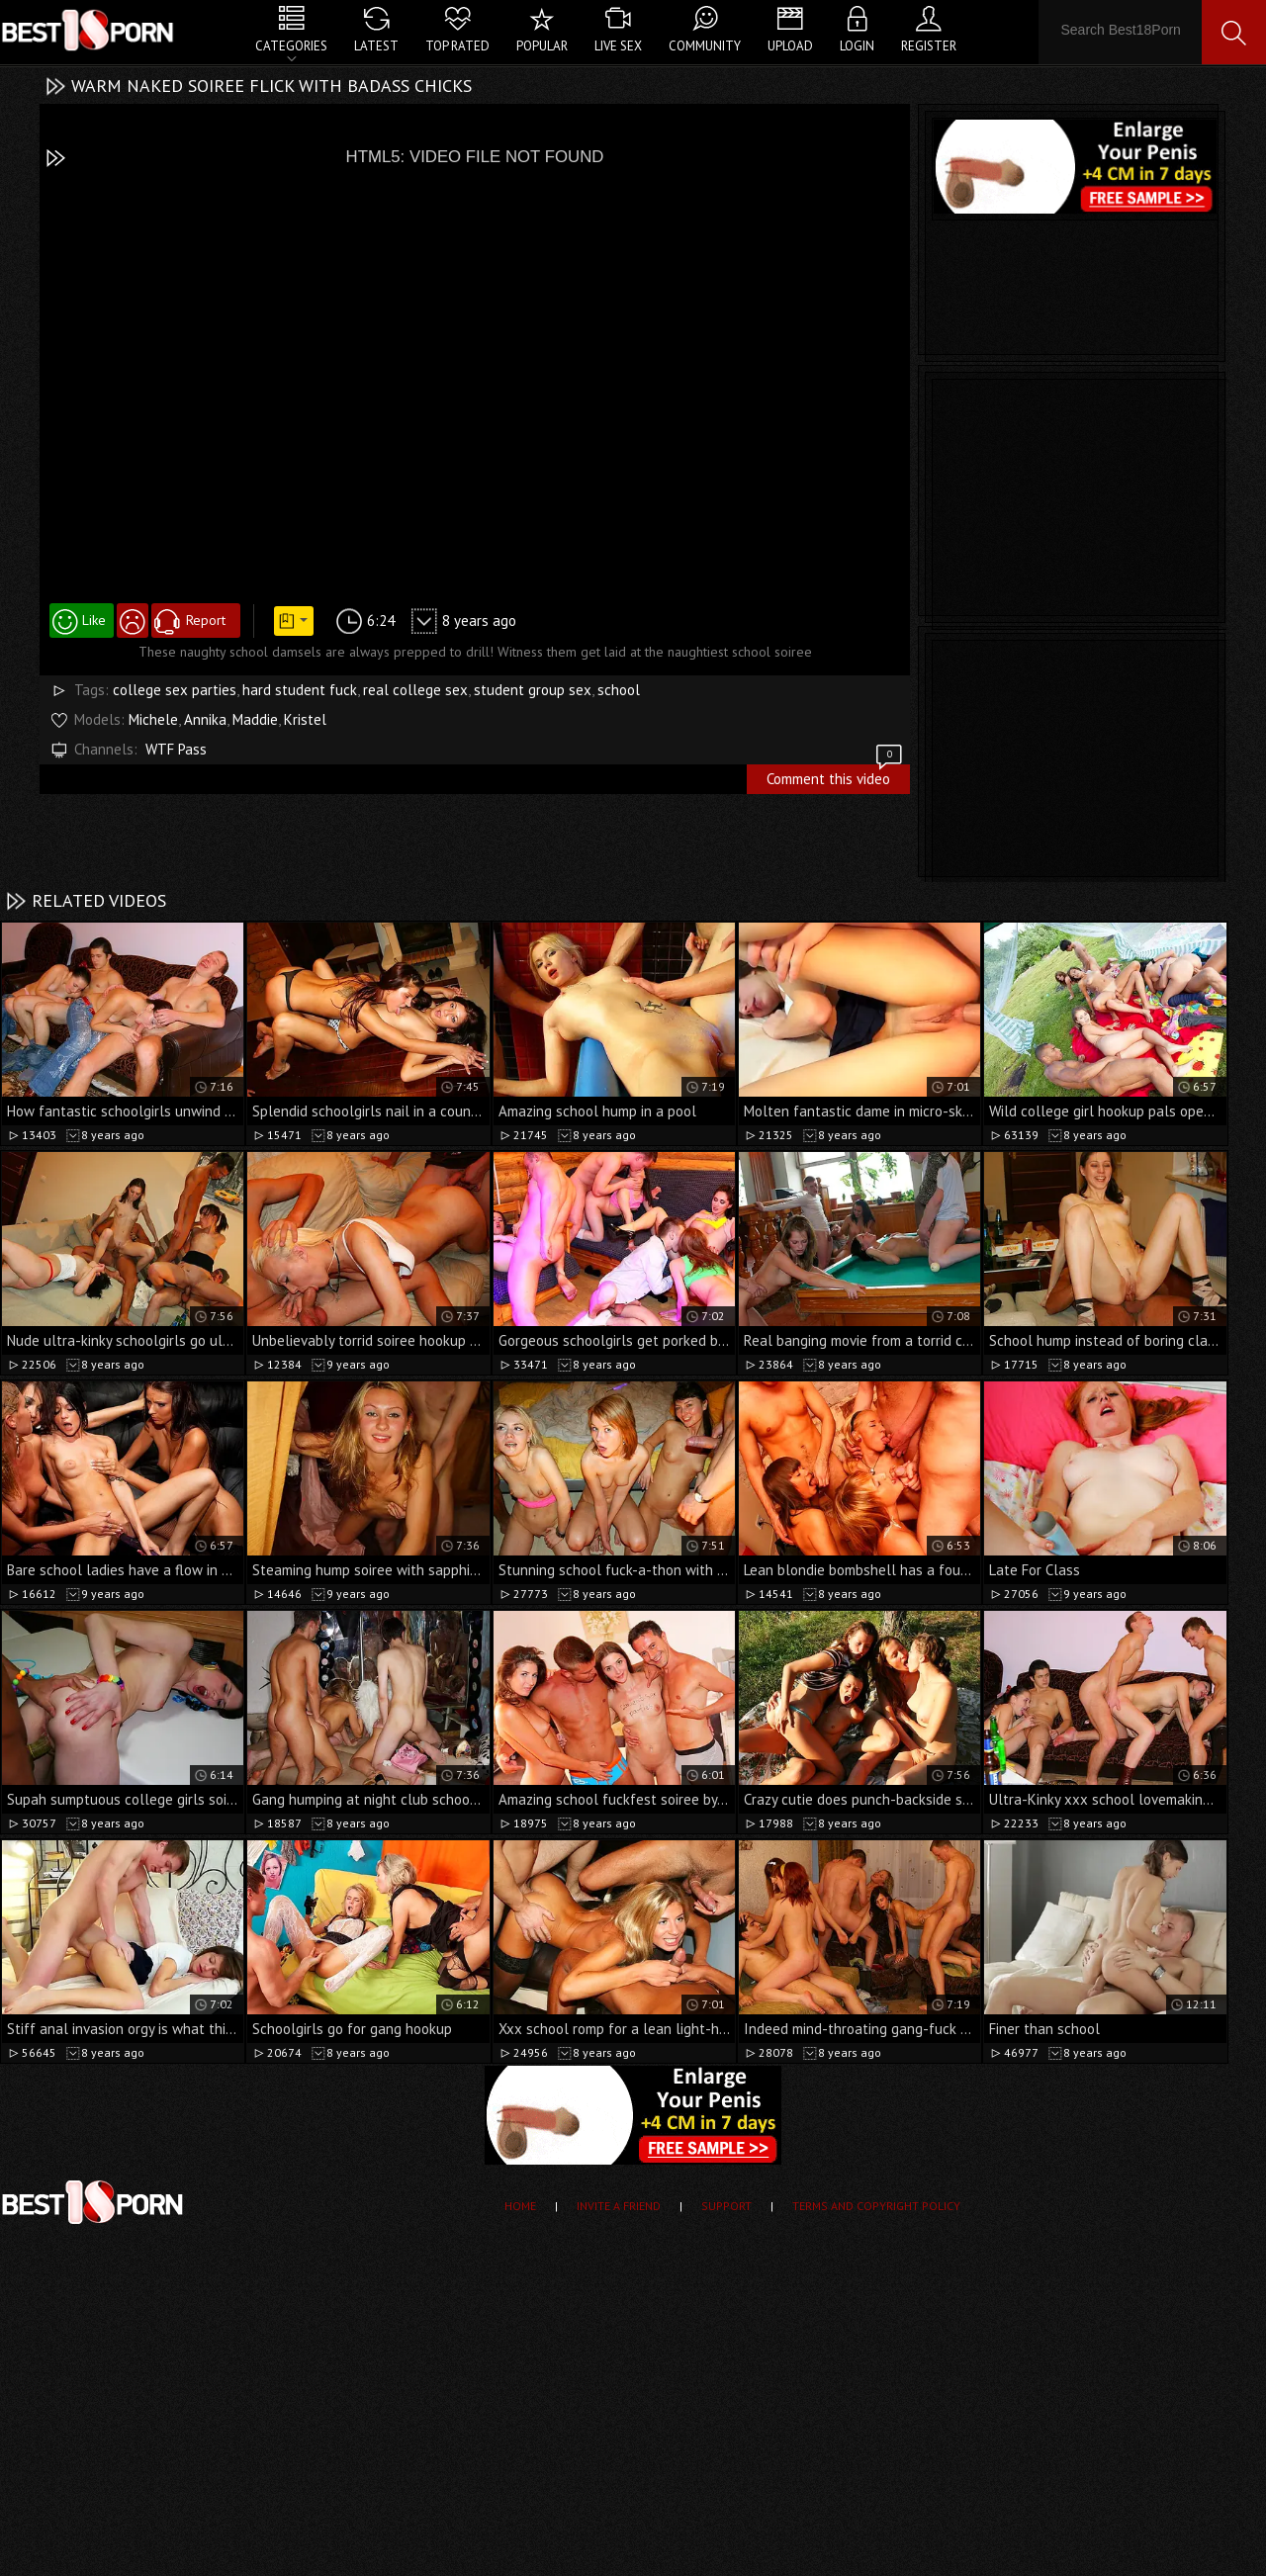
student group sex (532, 689)
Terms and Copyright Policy (876, 2205)
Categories (291, 46)
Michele (153, 719)
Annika (205, 719)
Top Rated (457, 46)
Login (857, 46)
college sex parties (174, 689)
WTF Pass (176, 749)
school (618, 689)
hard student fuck (299, 689)
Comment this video (836, 776)
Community (705, 46)
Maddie (255, 719)
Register (928, 46)
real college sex (415, 689)
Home (520, 2205)
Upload (790, 46)
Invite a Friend (619, 2205)
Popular (542, 46)
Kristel (305, 719)
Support (726, 2205)
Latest (376, 46)
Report (206, 620)
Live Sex (618, 46)
